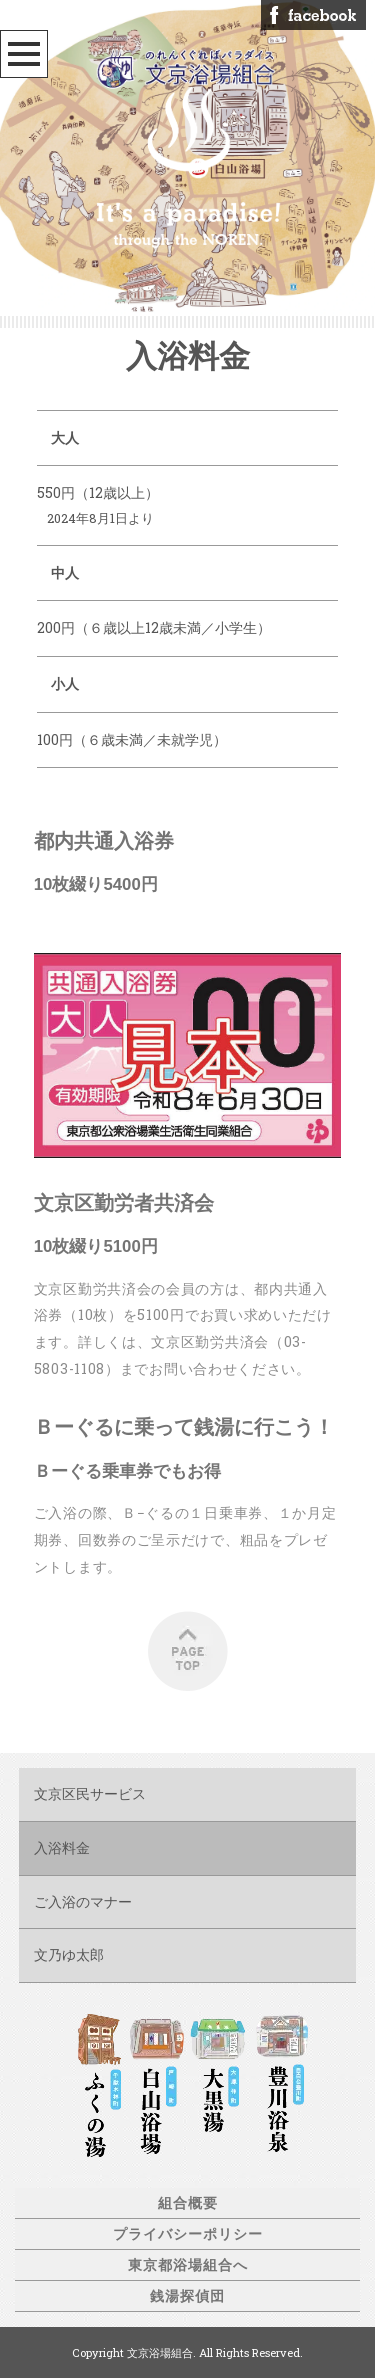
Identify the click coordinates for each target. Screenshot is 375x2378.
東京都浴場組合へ (188, 2264)
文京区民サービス (90, 1793)
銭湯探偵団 (187, 2295)
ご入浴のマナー (83, 1901)
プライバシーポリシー (188, 2233)
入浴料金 (62, 1847)
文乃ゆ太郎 (69, 1954)
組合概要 (188, 2202)
